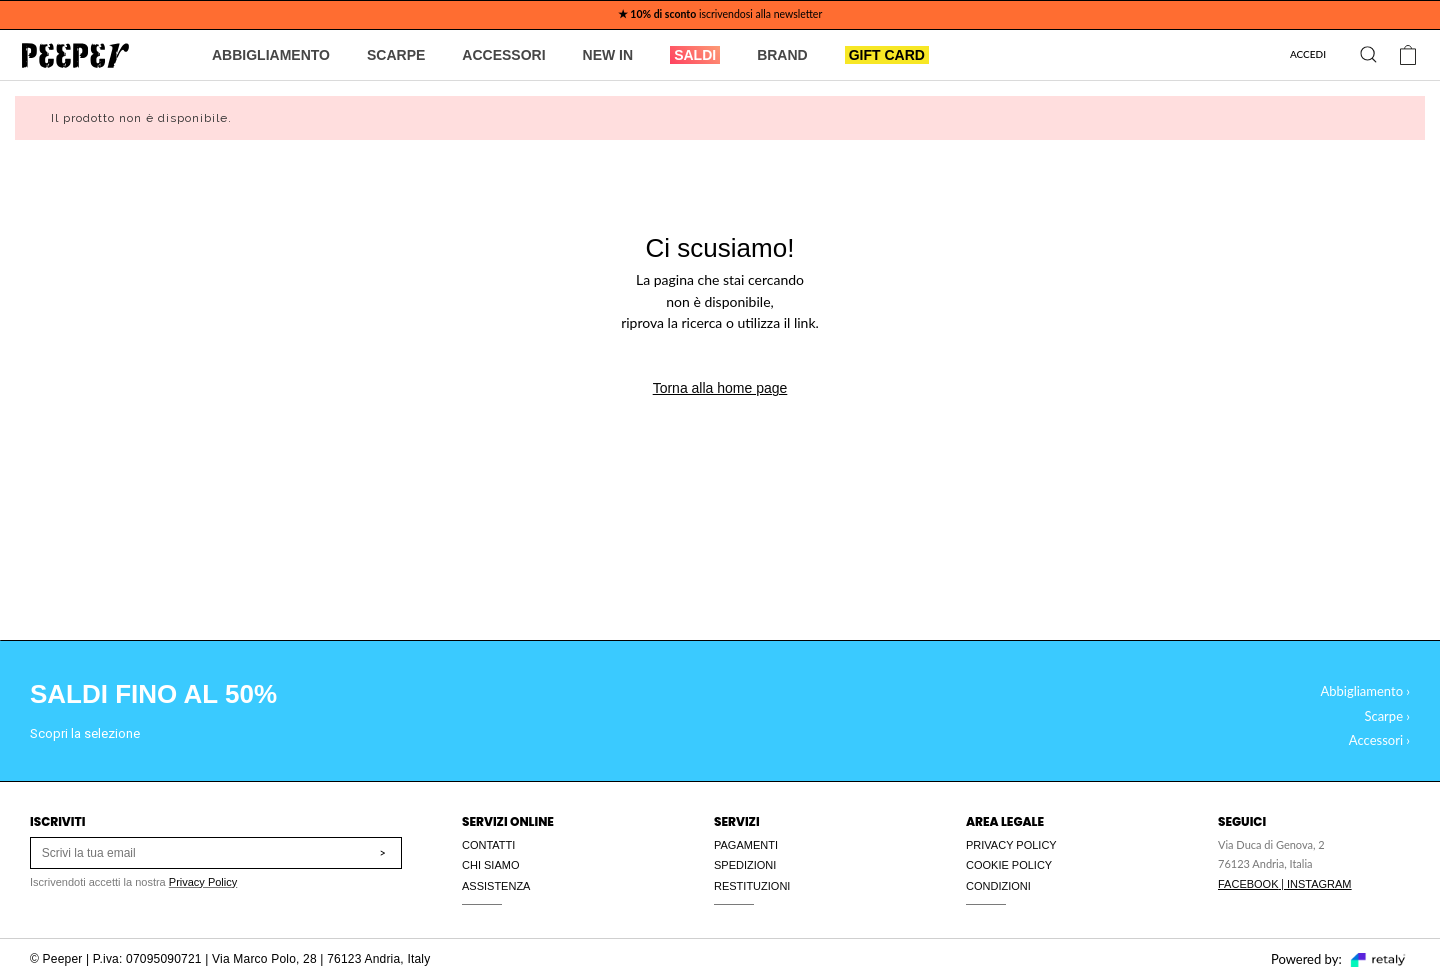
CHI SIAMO (490, 865)
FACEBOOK (1248, 884)
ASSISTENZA (496, 886)
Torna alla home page (720, 388)
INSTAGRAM (1319, 884)
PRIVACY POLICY (1011, 845)
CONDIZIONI (998, 886)
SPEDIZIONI (745, 865)
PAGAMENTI (746, 845)
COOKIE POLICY (1009, 865)
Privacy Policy (203, 882)
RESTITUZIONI (752, 886)
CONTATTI (488, 845)
